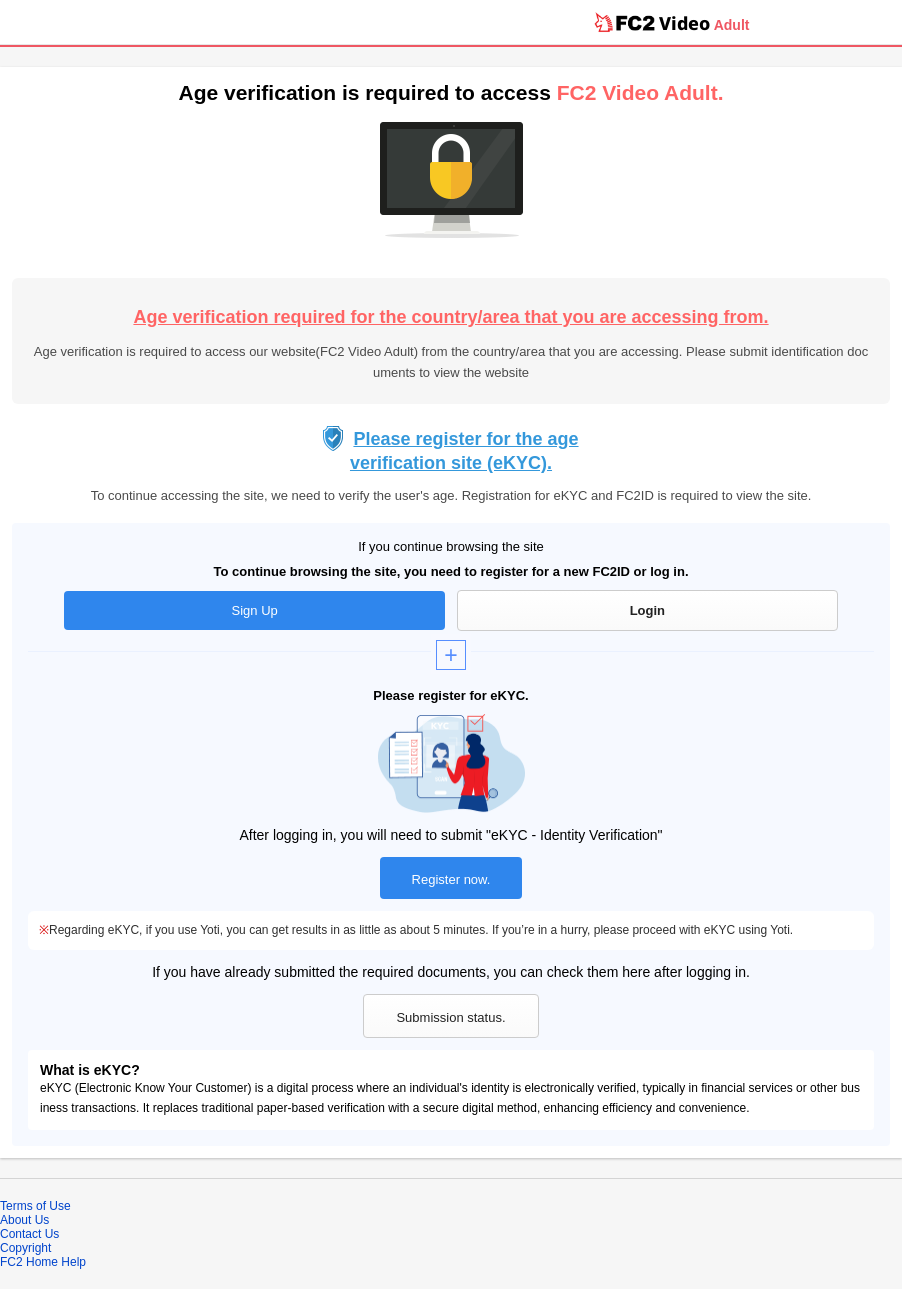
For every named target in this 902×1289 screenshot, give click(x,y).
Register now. (451, 879)
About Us (24, 1220)
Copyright (25, 1248)
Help (73, 1262)
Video (684, 23)
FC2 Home (29, 1262)
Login (647, 610)
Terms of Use (35, 1206)
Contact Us (29, 1234)
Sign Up (255, 610)
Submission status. (450, 1017)
